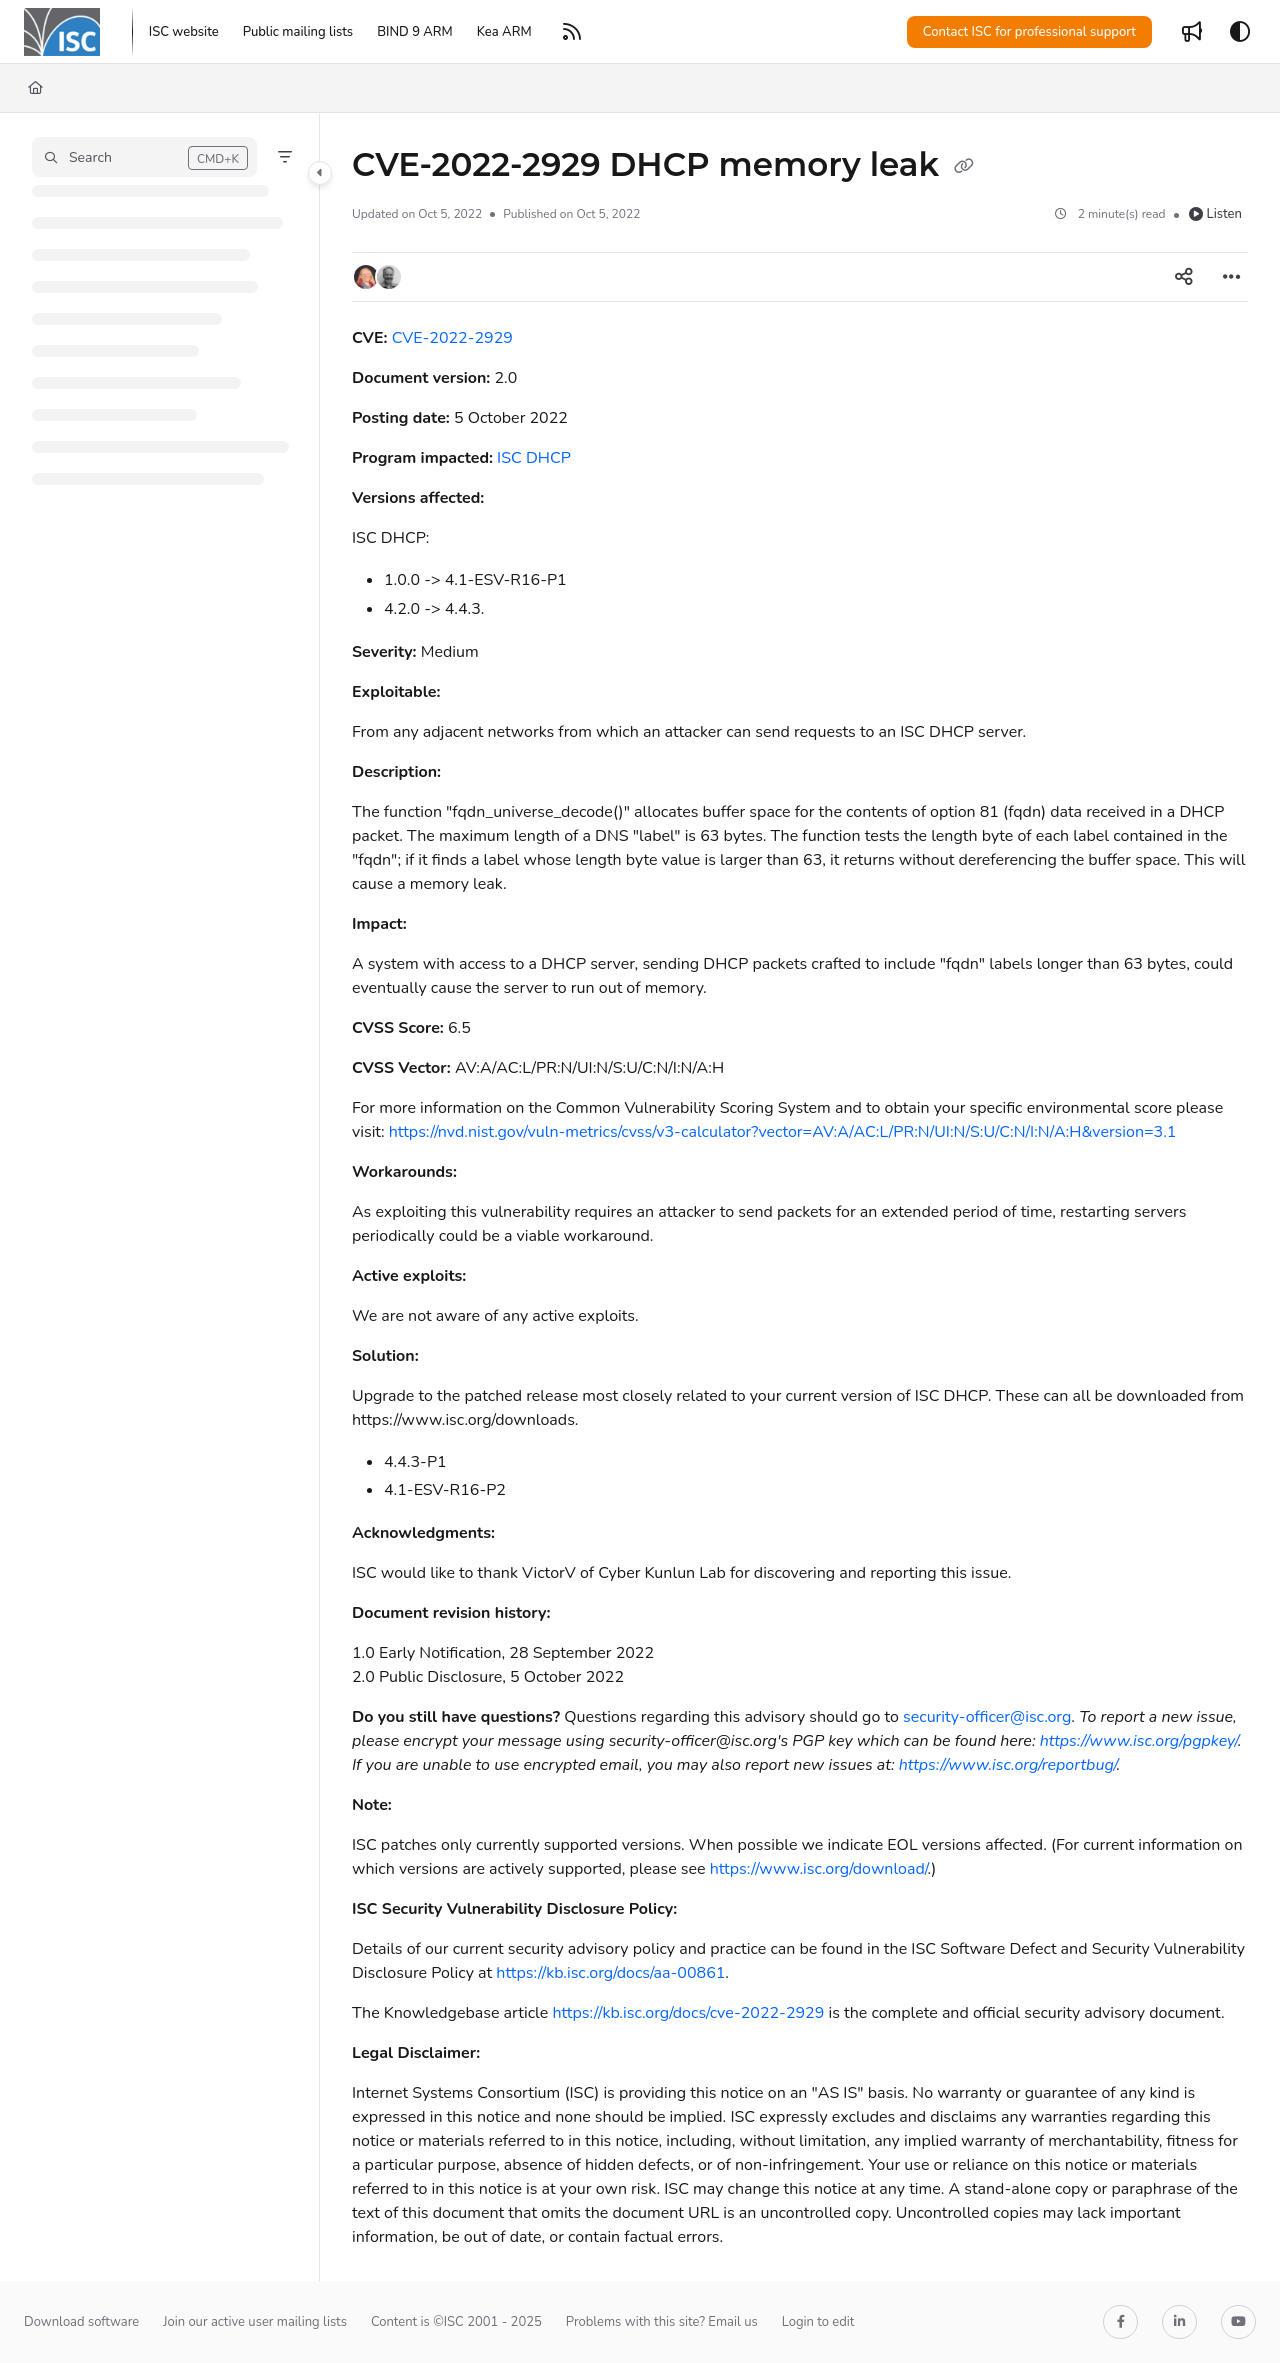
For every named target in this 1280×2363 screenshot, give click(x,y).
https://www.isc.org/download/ (819, 1869)
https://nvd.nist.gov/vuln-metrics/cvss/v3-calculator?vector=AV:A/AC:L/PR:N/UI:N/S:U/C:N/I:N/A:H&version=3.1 (783, 1132)
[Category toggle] (320, 173)
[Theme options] (1240, 32)
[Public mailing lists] (298, 32)
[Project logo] (62, 32)
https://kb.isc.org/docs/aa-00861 (610, 1973)
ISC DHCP (534, 458)
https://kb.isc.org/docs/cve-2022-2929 (688, 2013)
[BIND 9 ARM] (415, 32)
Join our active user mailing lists (255, 2322)
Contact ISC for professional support (1029, 32)
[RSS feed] (572, 32)
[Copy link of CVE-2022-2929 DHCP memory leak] (964, 167)
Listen (1215, 214)
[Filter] (285, 157)
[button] (144, 157)
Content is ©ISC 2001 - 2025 (456, 2322)
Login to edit (818, 2322)
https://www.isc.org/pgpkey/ (1139, 1741)
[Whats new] (1192, 32)
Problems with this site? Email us (662, 2322)
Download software (81, 2322)
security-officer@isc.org (987, 1717)
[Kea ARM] (504, 32)
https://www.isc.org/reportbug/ (1008, 1765)
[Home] (35, 88)
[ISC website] (184, 32)
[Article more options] (1232, 277)
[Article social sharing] (1184, 277)
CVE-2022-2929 (452, 338)
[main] (800, 1197)
